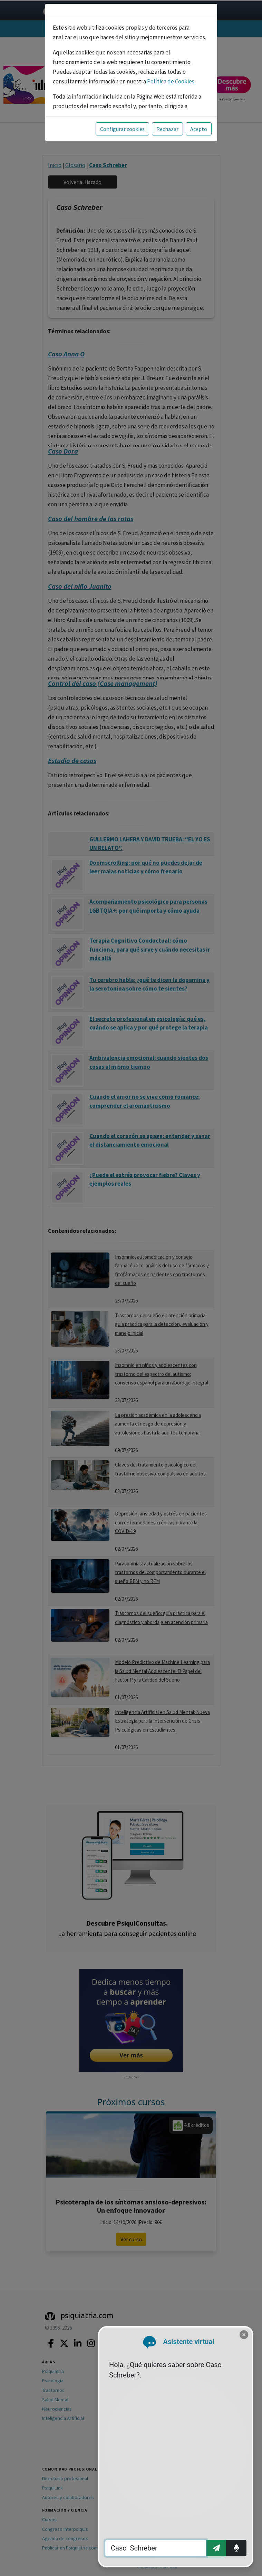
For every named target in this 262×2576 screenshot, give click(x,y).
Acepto (198, 128)
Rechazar (167, 128)
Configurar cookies (122, 128)
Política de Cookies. (171, 81)
